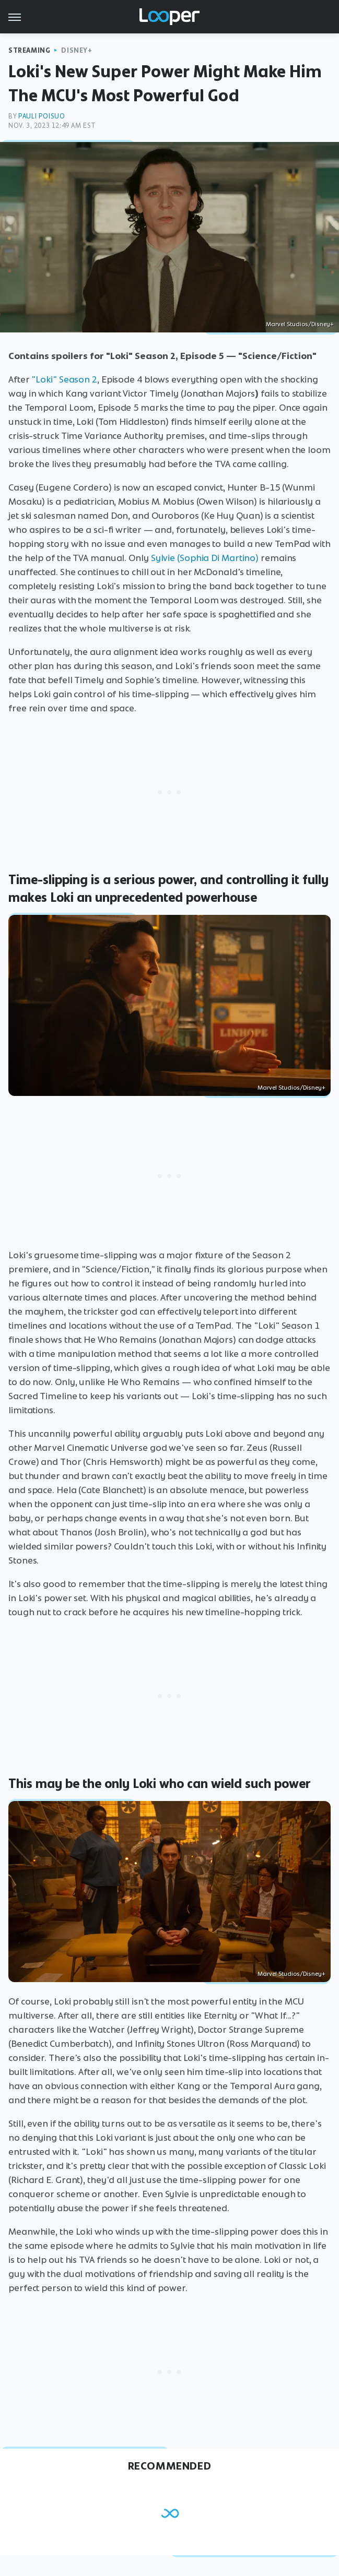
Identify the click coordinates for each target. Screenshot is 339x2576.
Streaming (29, 50)
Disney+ (76, 50)
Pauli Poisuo (41, 116)
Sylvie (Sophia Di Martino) (205, 558)
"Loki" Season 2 (64, 379)
